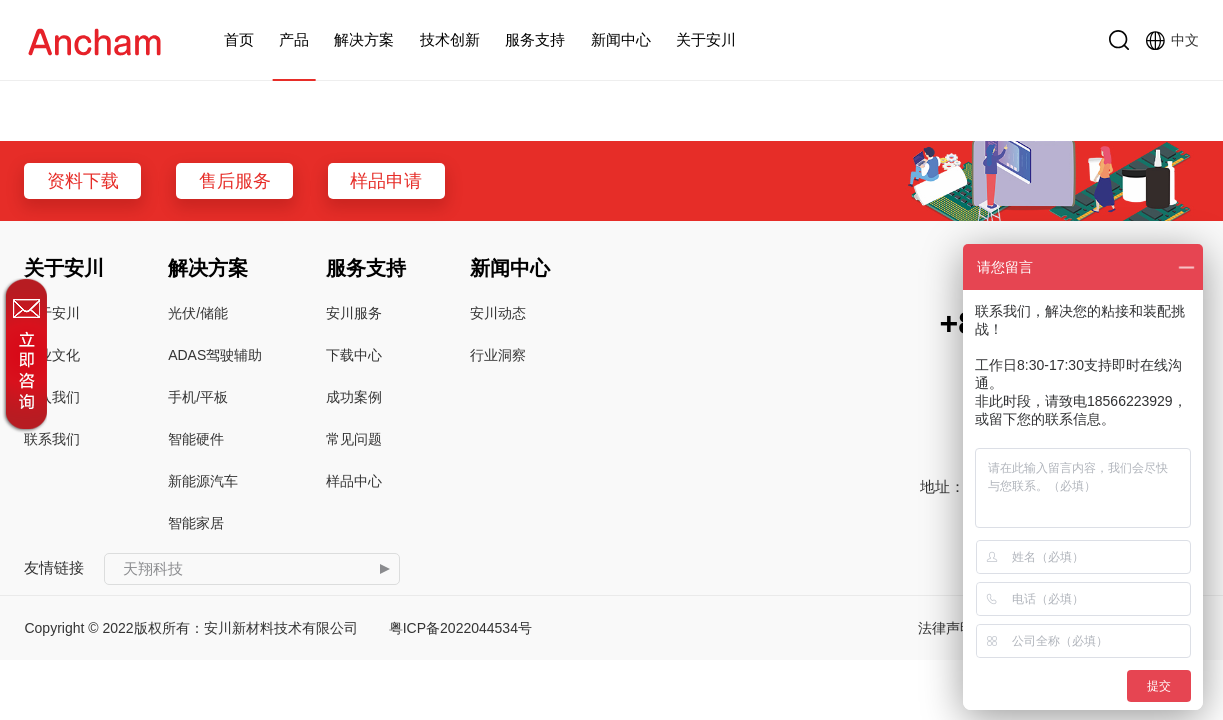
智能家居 (196, 523)
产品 (294, 39)
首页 (239, 39)
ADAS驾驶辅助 (215, 355)
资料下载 (83, 181)
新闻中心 (621, 39)
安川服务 (354, 313)
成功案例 (354, 397)
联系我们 (52, 439)
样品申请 (386, 181)
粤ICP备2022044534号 (460, 628)
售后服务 (235, 181)
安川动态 (498, 313)
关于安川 (706, 39)
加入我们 (52, 397)
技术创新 (450, 39)
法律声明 (946, 628)
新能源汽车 (203, 481)
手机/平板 (198, 397)
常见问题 (354, 439)
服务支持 (535, 39)
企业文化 (52, 355)
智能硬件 (196, 439)
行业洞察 (498, 355)
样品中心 (354, 481)
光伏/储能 (198, 313)
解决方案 (364, 39)
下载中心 (354, 355)
